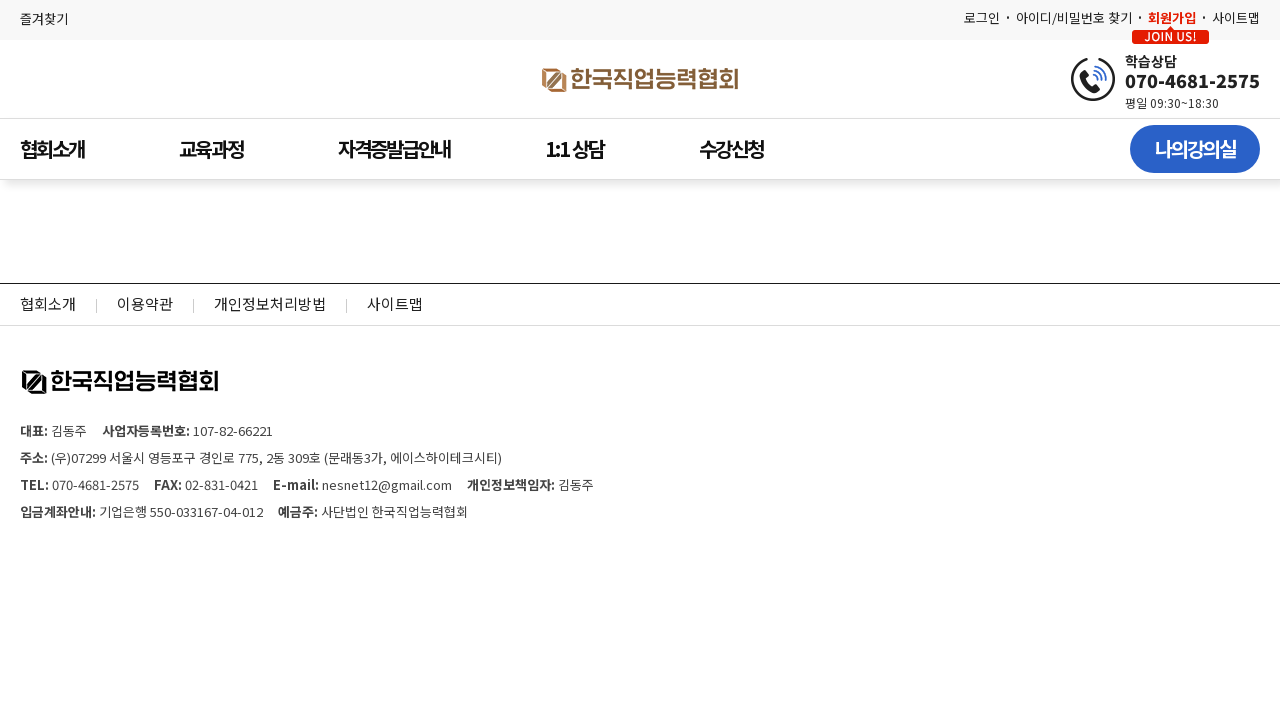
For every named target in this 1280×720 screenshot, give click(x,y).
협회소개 (52, 148)
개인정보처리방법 (270, 303)
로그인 (982, 17)
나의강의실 (1195, 148)
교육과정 (211, 148)
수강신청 (731, 148)
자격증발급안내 (394, 148)
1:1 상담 (574, 148)
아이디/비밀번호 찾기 (1074, 17)
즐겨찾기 (44, 18)
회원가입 (1172, 17)
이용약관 (145, 303)
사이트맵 (1236, 17)
